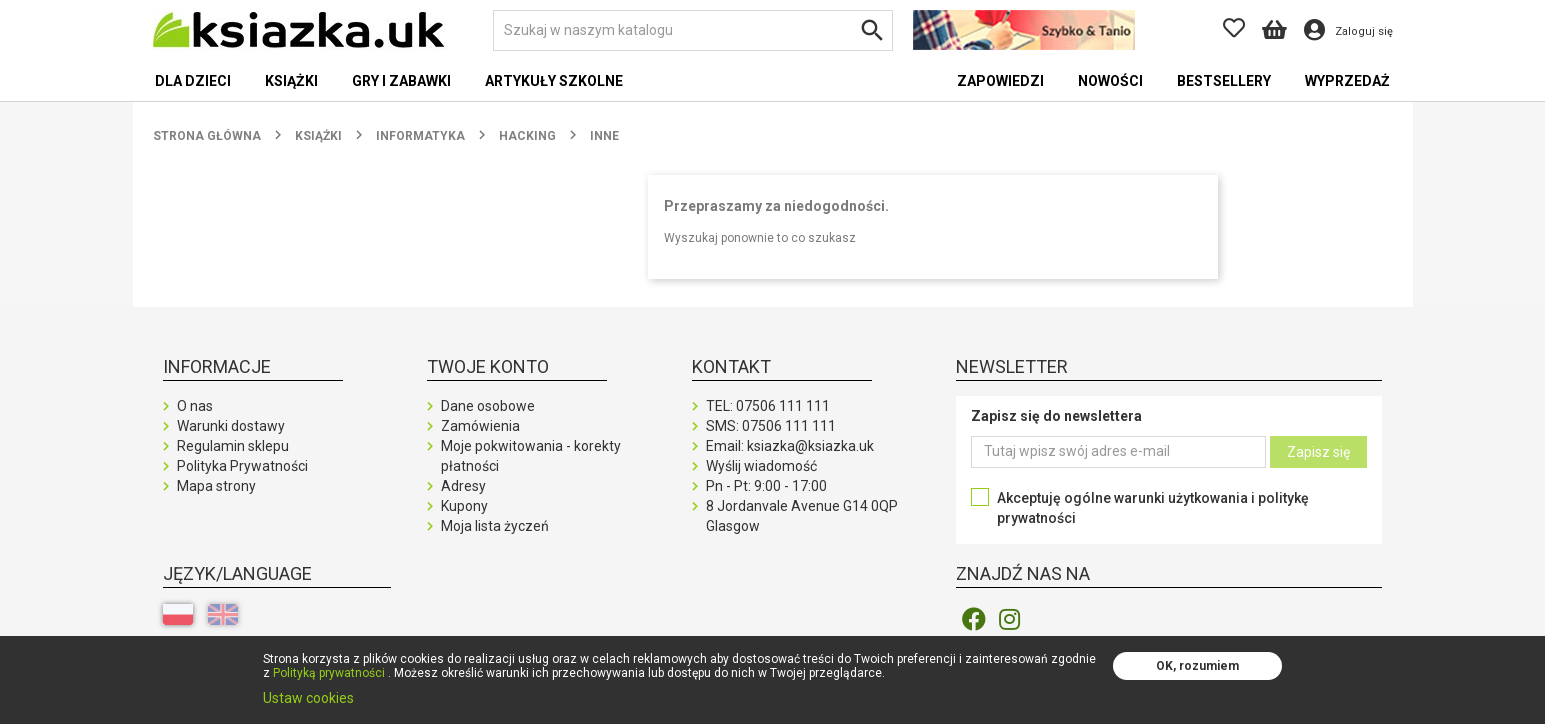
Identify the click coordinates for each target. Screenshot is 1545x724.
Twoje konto (488, 366)
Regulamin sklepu (233, 446)
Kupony (464, 506)
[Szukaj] (693, 30)
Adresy (463, 486)
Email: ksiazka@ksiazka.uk (790, 446)
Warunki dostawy (231, 426)
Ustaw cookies (308, 698)
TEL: (768, 406)
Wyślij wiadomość (761, 466)
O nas (195, 406)
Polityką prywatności (329, 673)
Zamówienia (480, 426)
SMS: (771, 426)
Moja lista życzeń (495, 526)
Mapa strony (216, 486)
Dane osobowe (488, 406)
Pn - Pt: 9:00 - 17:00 (766, 486)
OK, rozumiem (1197, 666)
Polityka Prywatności (242, 466)
